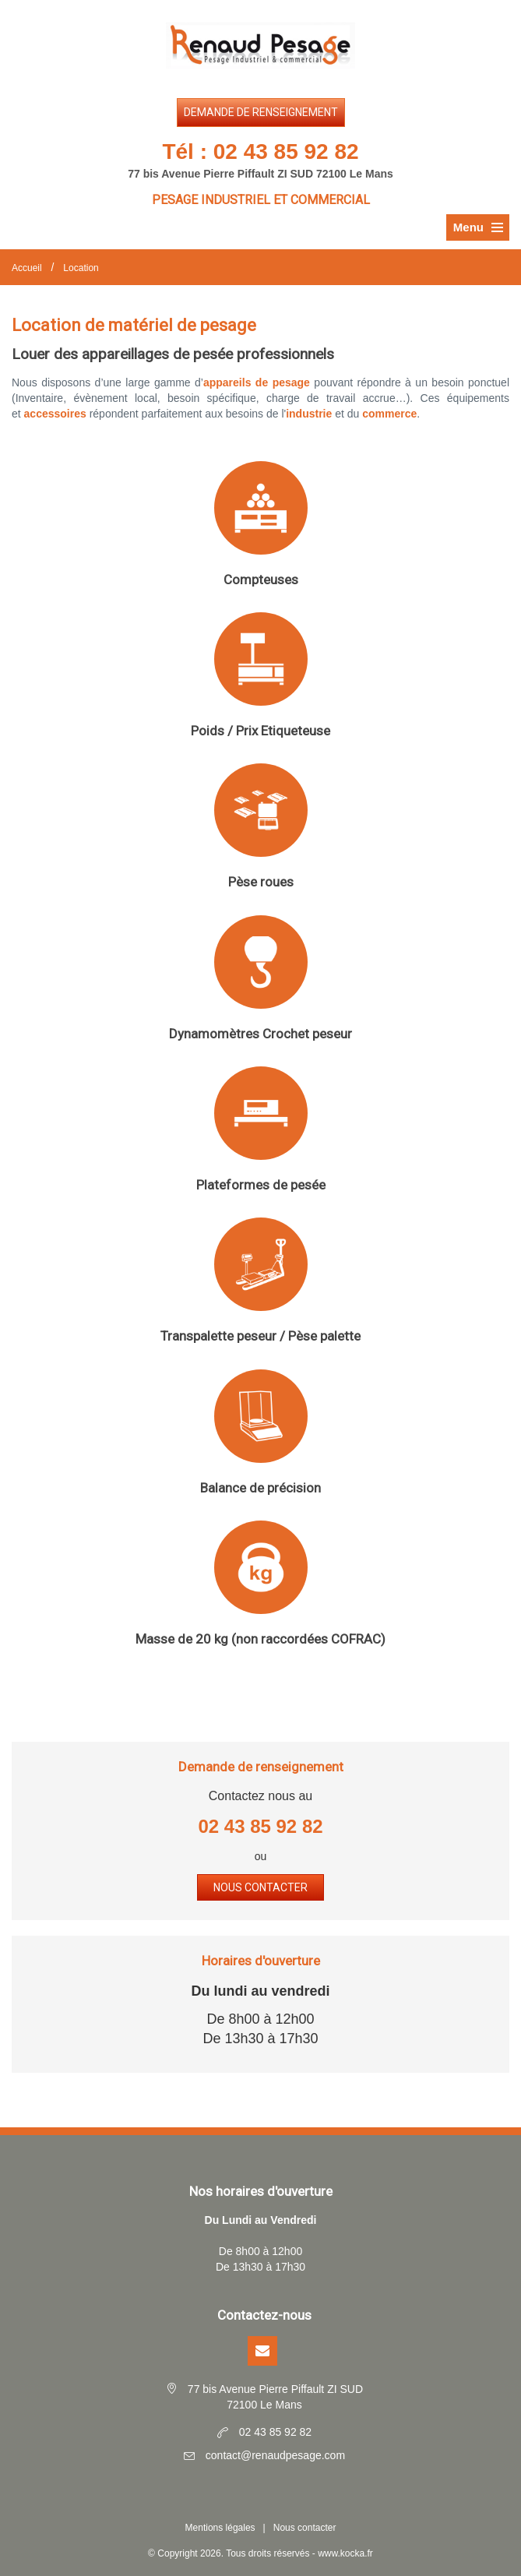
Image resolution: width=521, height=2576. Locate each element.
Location (80, 268)
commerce (389, 413)
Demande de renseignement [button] (261, 112)
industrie (309, 413)
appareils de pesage (256, 382)
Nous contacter (260, 1887)
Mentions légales (220, 2527)
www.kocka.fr (345, 2553)
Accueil (27, 268)
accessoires (55, 413)
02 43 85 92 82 (286, 151)
